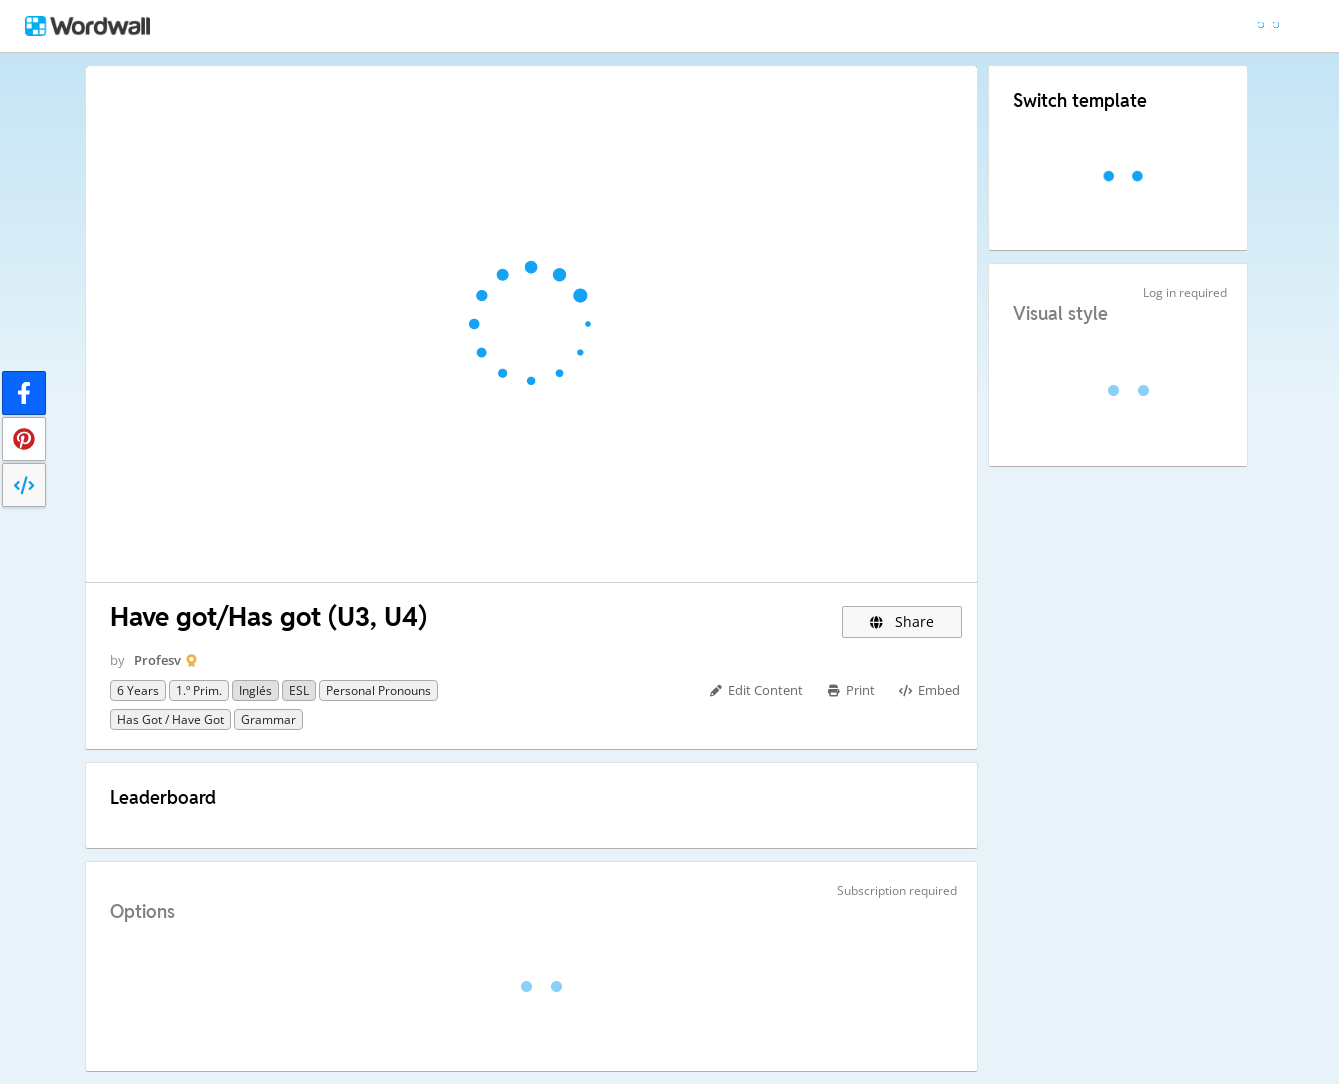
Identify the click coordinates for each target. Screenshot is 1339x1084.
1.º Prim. (199, 690)
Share (901, 621)
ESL (299, 690)
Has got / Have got (170, 719)
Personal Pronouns (378, 690)
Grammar (268, 719)
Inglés (255, 690)
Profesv (157, 660)
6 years (138, 690)
